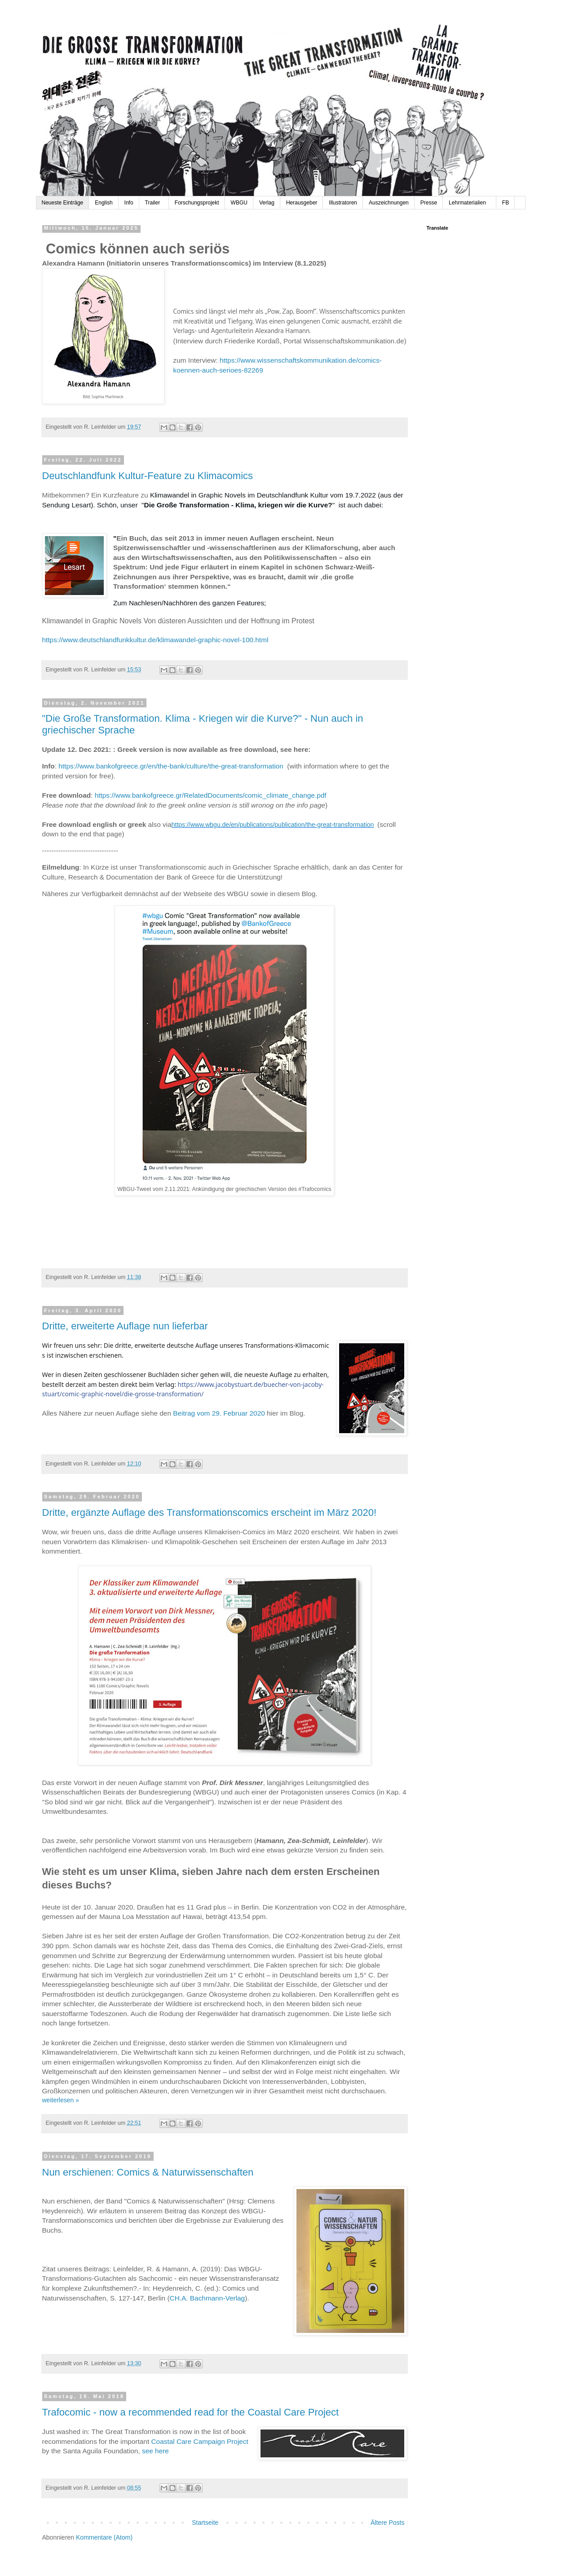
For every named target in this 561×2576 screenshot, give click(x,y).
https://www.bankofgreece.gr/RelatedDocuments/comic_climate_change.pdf (211, 795)
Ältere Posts (387, 2522)
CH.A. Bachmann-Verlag (207, 2298)
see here (155, 2451)
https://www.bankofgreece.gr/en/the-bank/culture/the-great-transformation (170, 766)
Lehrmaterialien (469, 203)
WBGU (239, 203)
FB (505, 203)
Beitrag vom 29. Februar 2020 (219, 1413)
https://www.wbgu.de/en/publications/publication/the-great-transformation (273, 824)
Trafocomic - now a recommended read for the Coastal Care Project (190, 2412)
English (103, 203)
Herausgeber (301, 203)
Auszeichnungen (389, 203)
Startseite (205, 2522)
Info (128, 203)
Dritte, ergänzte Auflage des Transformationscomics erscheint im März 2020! (209, 1512)
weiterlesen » (61, 2100)
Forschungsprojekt (197, 203)
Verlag (266, 203)
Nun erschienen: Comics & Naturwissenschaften (148, 2172)
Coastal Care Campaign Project (199, 2441)
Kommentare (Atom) (104, 2537)
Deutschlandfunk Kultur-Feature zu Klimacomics (147, 475)
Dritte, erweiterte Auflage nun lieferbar (125, 1326)
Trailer (154, 203)
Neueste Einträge (63, 203)
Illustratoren (343, 203)
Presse (428, 203)
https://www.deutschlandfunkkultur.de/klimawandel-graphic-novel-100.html (156, 640)
